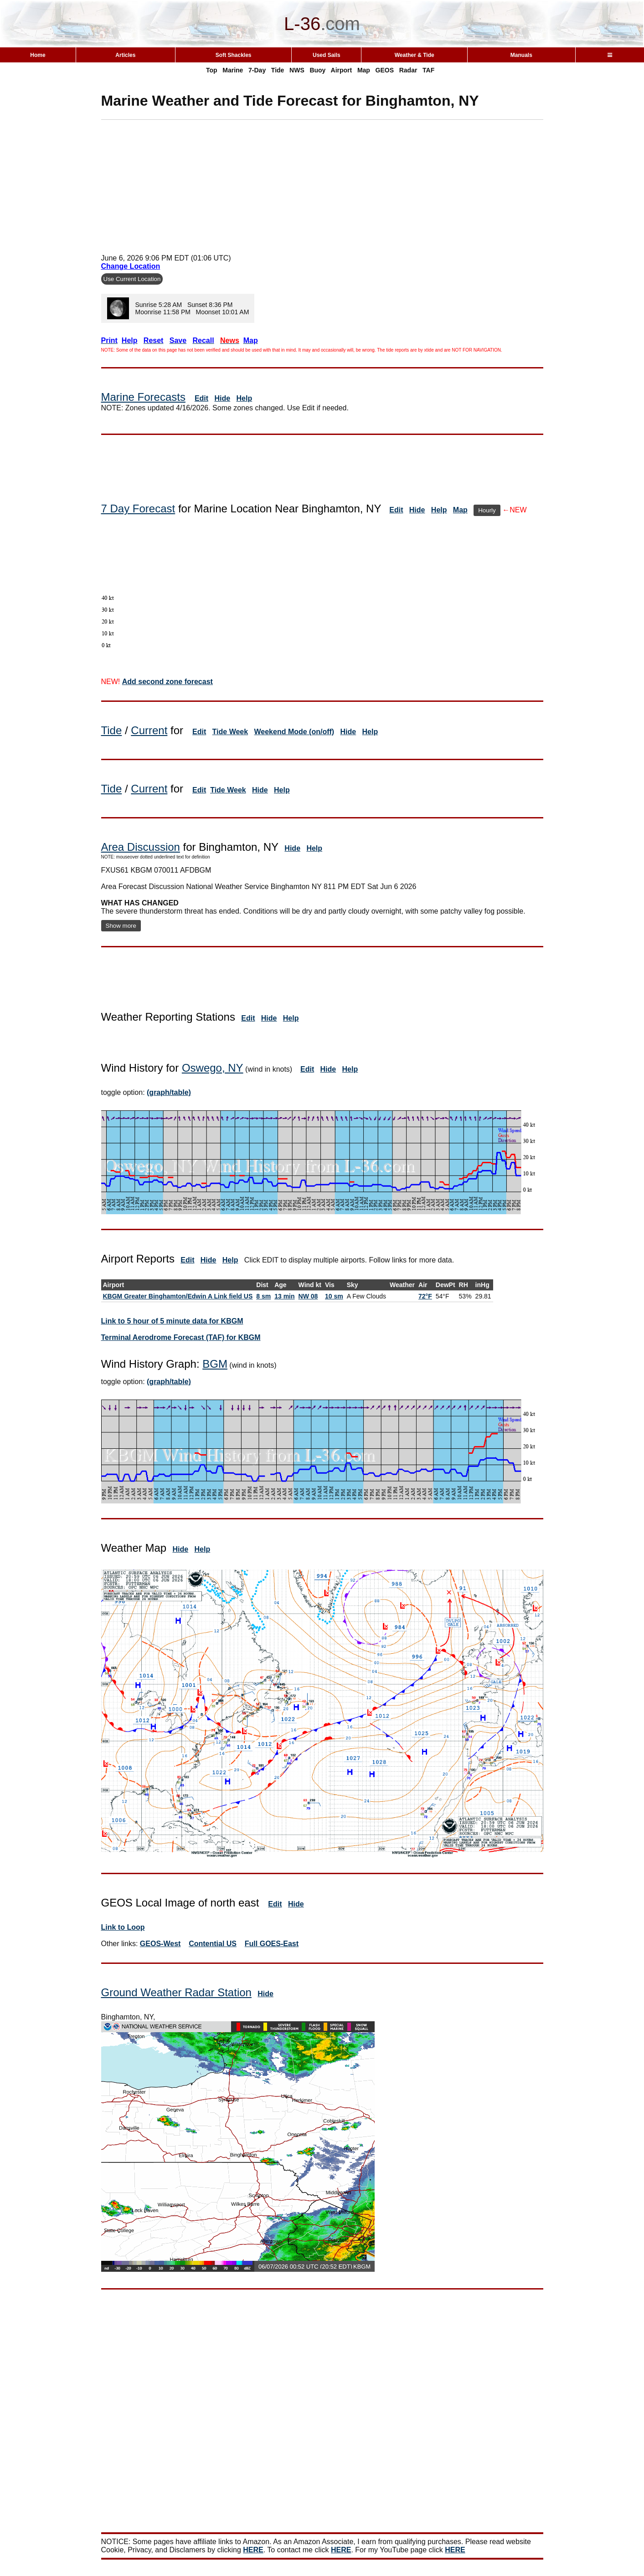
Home (37, 55)
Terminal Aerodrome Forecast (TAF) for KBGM (181, 1337)
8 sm (263, 1296)
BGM (214, 1364)
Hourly (487, 510)
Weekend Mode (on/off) (294, 732)
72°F (425, 1296)
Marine (232, 70)
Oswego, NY (212, 1068)
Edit (201, 398)
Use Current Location (132, 279)
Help (244, 398)
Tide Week (230, 732)
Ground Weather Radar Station (176, 1992)
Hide (222, 398)
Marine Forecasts (143, 397)
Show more (121, 925)
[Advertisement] (322, 183)
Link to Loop (123, 1927)
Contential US (213, 1943)
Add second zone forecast (167, 681)
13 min (284, 1296)
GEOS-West (160, 1943)
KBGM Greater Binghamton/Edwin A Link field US (178, 1296)
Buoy (317, 70)
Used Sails (326, 55)
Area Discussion (140, 847)
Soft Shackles (234, 55)
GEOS (385, 70)
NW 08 (308, 1296)
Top (211, 70)
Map (363, 70)
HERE (253, 2550)
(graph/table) (169, 1092)
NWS (296, 70)
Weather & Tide (414, 55)
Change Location (130, 266)
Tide (277, 70)
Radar (408, 70)
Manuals (521, 55)
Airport (341, 70)
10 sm (334, 1296)
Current (149, 730)
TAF (428, 70)
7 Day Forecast (138, 508)
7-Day (257, 70)
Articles (125, 55)
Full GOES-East (272, 1943)
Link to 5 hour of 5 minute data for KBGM (172, 1321)
